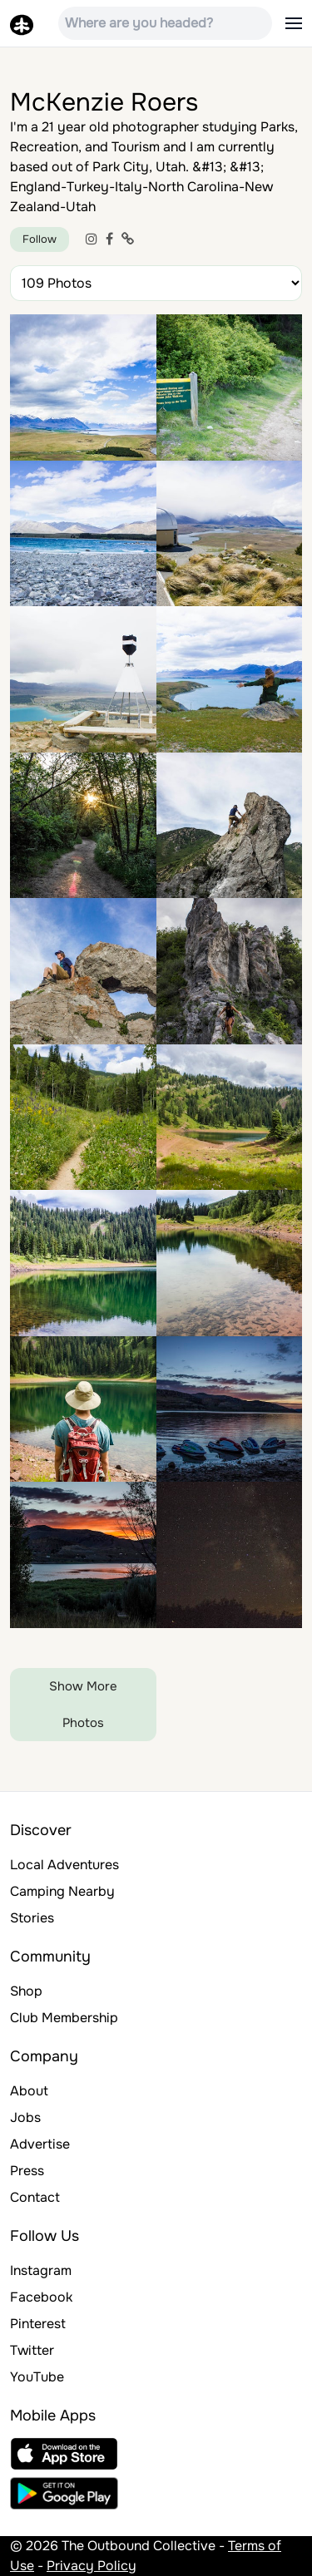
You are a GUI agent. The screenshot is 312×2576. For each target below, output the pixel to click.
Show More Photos (83, 1704)
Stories (32, 1918)
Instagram (41, 2270)
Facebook (41, 2297)
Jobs (25, 2117)
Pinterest (38, 2323)
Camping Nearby (62, 1891)
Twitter (32, 2350)
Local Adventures (64, 1864)
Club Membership (64, 2017)
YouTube (37, 2377)
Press (27, 2170)
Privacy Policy (91, 2565)
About (29, 2091)
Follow (39, 239)
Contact (35, 2197)
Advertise (40, 2144)
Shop (26, 1991)
